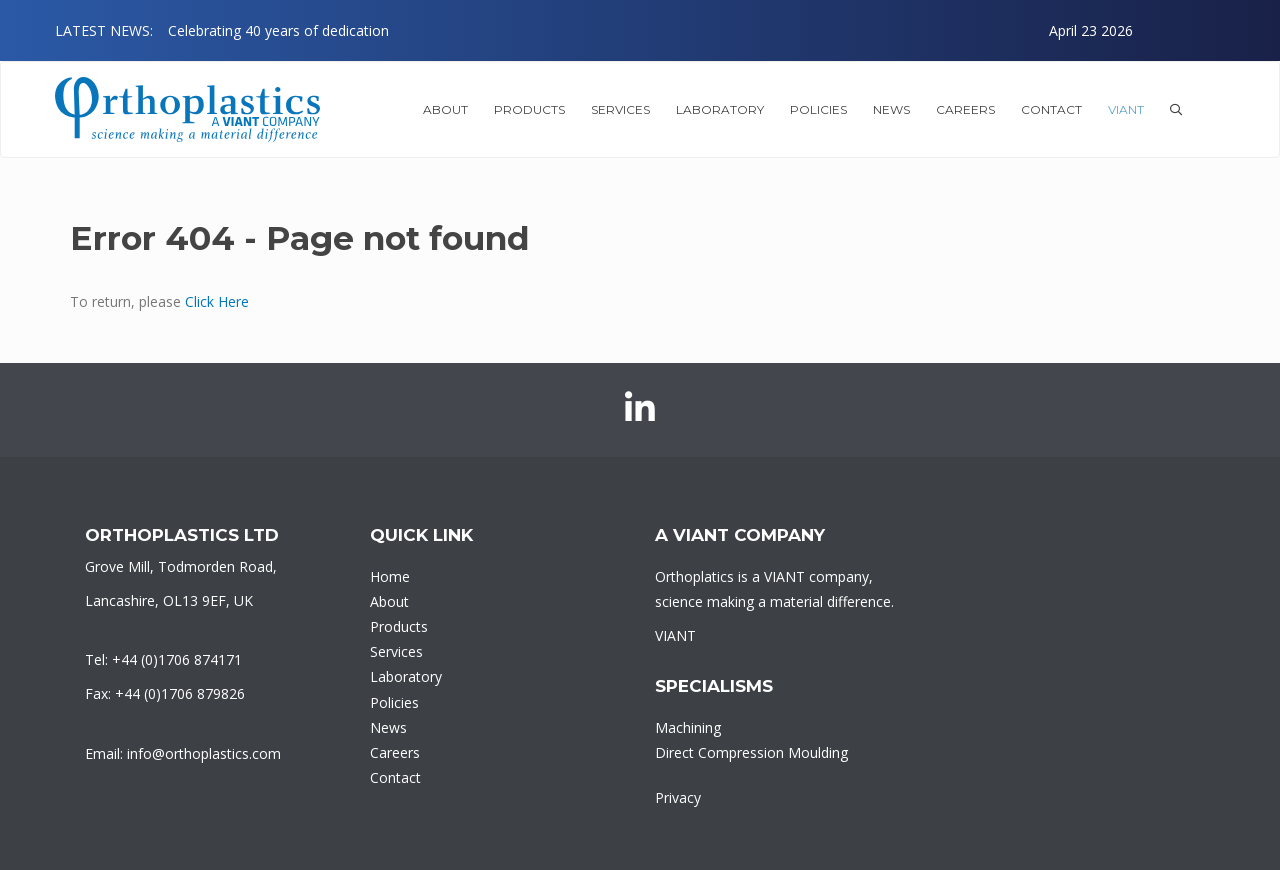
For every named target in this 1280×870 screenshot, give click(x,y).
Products (399, 626)
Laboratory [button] (720, 109)
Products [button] (529, 109)
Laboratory (406, 676)
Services (396, 651)
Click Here (217, 301)
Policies (818, 109)
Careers (965, 109)
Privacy (678, 797)
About (389, 601)
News (891, 109)
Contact (1051, 109)
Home (390, 576)
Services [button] (620, 109)
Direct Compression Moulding (751, 752)
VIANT (1126, 109)
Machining (688, 727)
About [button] (445, 109)
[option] (650, 30)
